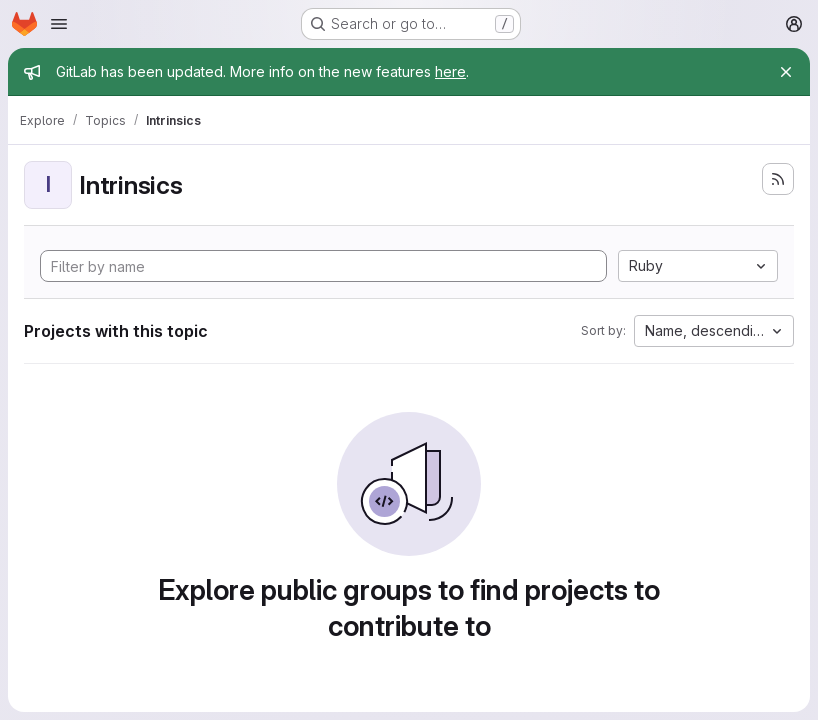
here (450, 71)
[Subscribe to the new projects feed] (778, 179)
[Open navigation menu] (59, 24)
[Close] (786, 72)
